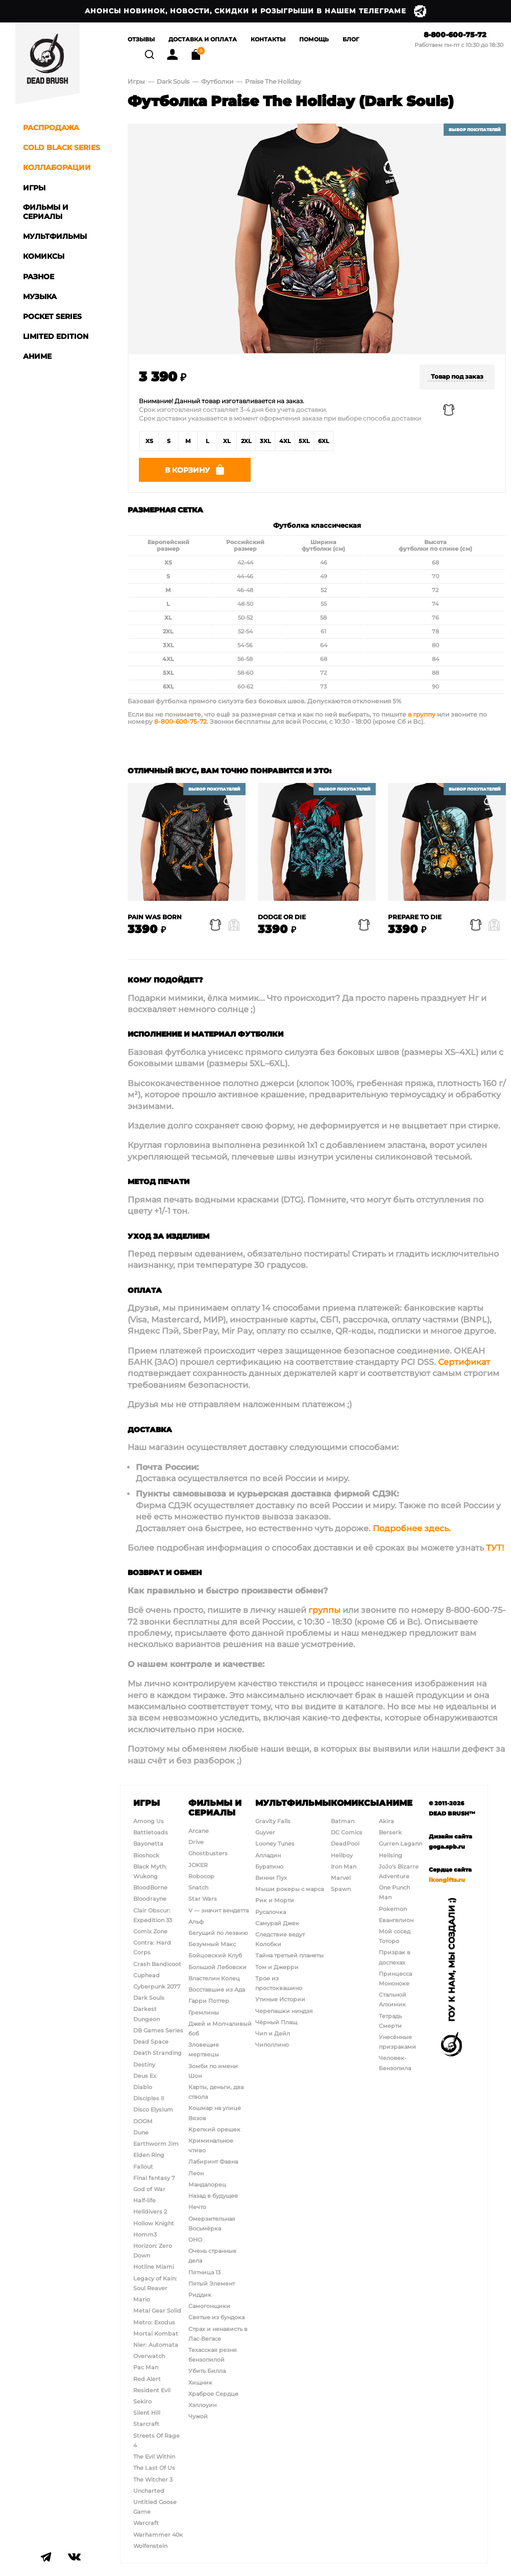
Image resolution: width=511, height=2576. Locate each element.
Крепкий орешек (214, 2129)
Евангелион (396, 1920)
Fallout (143, 2166)
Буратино (269, 1866)
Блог (351, 39)
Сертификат (464, 1367)
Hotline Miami (153, 2266)
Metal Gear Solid (157, 2310)
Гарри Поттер (208, 2000)
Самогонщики (209, 2306)
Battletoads (150, 1832)
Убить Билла (207, 2370)
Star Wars (202, 1898)
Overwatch (149, 2356)
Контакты (268, 39)
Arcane (198, 1830)
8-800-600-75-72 (455, 35)
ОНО (195, 2239)
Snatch (198, 1887)
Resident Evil (152, 2390)
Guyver (265, 1832)
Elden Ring (148, 2154)
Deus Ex (144, 2075)
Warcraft (146, 2522)
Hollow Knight (153, 2223)
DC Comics (346, 1832)
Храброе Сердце (213, 2393)
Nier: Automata (155, 2344)
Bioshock (146, 1855)
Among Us (148, 1821)
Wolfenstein (150, 2545)
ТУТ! (495, 1553)
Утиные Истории (280, 1999)
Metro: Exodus (154, 2322)
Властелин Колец (214, 1978)
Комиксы (355, 1803)
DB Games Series (158, 2030)
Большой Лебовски (217, 1967)
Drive (196, 1842)
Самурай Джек (277, 1923)
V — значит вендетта (218, 1910)
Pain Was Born (155, 922)
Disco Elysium (153, 2109)
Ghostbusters (208, 1853)
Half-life (144, 2200)
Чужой (198, 2416)
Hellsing (390, 1855)
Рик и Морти (274, 1900)
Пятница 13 (204, 2272)
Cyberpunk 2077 (157, 1986)
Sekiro (142, 2401)
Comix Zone (150, 1931)
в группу (421, 720)
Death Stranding (157, 2052)
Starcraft (146, 2423)
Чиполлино (272, 2044)
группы (324, 1616)
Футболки (218, 83)
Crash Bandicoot (157, 1964)
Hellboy (342, 1855)
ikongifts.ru (447, 1879)
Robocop (201, 1876)
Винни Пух (271, 1877)
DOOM (143, 2121)
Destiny (144, 2064)
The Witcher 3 (153, 2479)
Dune (141, 2132)
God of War (149, 2189)
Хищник (200, 2382)
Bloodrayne (149, 1898)
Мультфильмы (293, 1803)
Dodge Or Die (282, 922)
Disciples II (148, 2098)
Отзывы (141, 39)
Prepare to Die (415, 922)
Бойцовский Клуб (215, 1955)
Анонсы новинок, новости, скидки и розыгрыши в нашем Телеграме (255, 11)
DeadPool (345, 1843)
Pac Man (145, 2367)
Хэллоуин (202, 2405)
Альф (196, 1921)
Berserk (390, 1832)
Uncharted (148, 2490)
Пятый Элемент (211, 2283)
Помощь (314, 39)
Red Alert (147, 2379)
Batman (342, 1821)
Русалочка (270, 1912)
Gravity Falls (272, 1821)
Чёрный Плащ (276, 2022)
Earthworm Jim (156, 2143)
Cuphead (146, 1975)
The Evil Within (154, 2456)
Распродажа (51, 127)
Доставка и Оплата (202, 39)
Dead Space (150, 2041)
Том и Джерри (277, 1967)
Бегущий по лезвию (218, 1932)
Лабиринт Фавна (213, 2161)
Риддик (199, 2294)
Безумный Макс (212, 1944)
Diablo (142, 2087)
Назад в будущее (213, 2195)
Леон (196, 2173)
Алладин (268, 1855)
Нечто (197, 2207)
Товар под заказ (457, 378)
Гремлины (203, 2012)
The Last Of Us (154, 2467)
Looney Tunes (275, 1843)
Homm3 (145, 2234)
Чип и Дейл (272, 2033)
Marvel (341, 1877)
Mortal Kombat (155, 2333)
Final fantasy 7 (154, 2177)
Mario (141, 2299)
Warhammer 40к (158, 2534)
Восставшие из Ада (216, 1989)
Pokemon (393, 1908)
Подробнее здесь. (412, 1533)
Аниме (395, 1803)
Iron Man (343, 1866)
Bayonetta (148, 1843)
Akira (386, 1821)
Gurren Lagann (400, 1843)
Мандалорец (207, 2184)
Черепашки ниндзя (284, 2011)
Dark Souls (173, 83)
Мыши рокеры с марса (289, 1889)
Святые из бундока (216, 2317)
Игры (136, 83)
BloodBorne (150, 1887)
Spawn (341, 1889)
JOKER (198, 1865)
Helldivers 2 (150, 2211)
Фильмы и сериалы (214, 1808)
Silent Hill (146, 2412)
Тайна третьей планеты (289, 1955)
